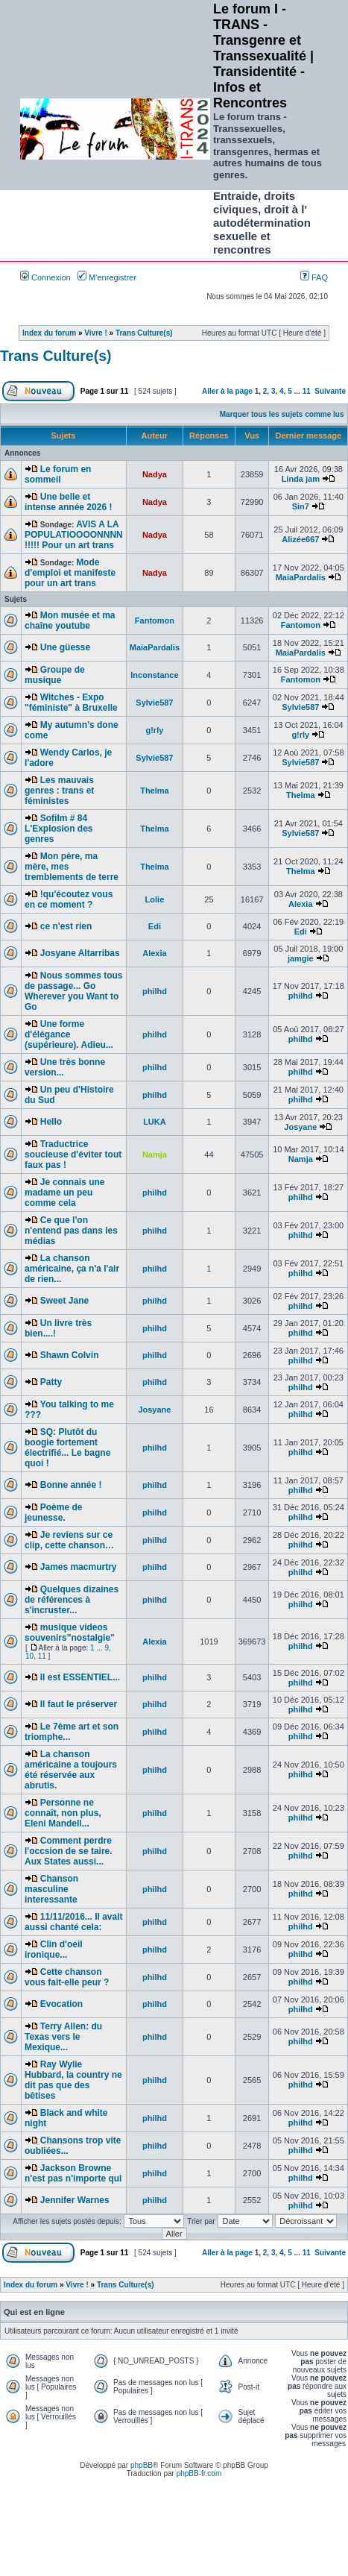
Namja (300, 1159)
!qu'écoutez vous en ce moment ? (69, 899)
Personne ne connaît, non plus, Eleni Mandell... (63, 1813)
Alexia (300, 903)
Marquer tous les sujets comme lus (282, 414)
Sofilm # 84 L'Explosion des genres (59, 828)
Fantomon (154, 620)
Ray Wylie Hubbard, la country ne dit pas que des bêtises (73, 2080)
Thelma (154, 790)
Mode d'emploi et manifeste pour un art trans (70, 572)
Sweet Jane (64, 1300)
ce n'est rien (66, 926)
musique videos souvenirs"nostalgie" (70, 1632)
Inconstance (154, 674)
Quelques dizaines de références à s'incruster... (71, 1599)
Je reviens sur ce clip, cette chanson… (69, 1540)
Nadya (154, 474)
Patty (51, 1382)
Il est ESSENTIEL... (80, 1677)
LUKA (154, 1121)
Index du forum (49, 333)
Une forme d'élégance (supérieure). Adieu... (69, 1034)
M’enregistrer (106, 277)
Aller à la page (227, 391)
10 (29, 1656)
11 (307, 391)
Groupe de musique (55, 675)
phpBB (141, 2465)
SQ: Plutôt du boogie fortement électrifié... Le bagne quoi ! (67, 1447)
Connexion (45, 277)
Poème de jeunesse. (53, 1512)
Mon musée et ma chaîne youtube (70, 620)
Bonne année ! (71, 1485)
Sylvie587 (154, 702)
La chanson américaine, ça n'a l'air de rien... (72, 1268)
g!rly (154, 730)
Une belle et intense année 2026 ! (68, 501)
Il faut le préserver (78, 1704)
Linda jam (301, 478)
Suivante (330, 391)
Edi (154, 926)
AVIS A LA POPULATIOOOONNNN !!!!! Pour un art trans (74, 534)
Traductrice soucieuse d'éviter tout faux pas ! (73, 1154)
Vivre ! (95, 333)
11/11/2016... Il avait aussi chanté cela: (74, 1921)
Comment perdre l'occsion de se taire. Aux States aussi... (69, 1851)
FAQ (314, 277)
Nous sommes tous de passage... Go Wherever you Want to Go (73, 991)
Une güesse (65, 647)
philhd (154, 991)
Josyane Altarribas (80, 953)
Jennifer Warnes (75, 2200)
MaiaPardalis (301, 577)
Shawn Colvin (69, 1355)
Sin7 (300, 506)
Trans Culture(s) (144, 333)
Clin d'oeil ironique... (54, 1949)
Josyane (300, 1126)
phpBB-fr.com (199, 2473)
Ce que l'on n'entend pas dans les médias (71, 1230)
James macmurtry (78, 1567)
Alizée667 (300, 539)
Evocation (61, 2004)
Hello (51, 1121)
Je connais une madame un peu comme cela (64, 1192)
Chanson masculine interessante (51, 1889)
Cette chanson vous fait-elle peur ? (67, 1977)
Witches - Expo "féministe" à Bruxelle (71, 702)
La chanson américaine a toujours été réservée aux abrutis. (71, 1770)
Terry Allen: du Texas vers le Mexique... (63, 2036)
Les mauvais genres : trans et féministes (59, 790)
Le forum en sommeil (58, 474)
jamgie (301, 958)
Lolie (155, 899)
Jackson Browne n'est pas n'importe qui (73, 2173)
